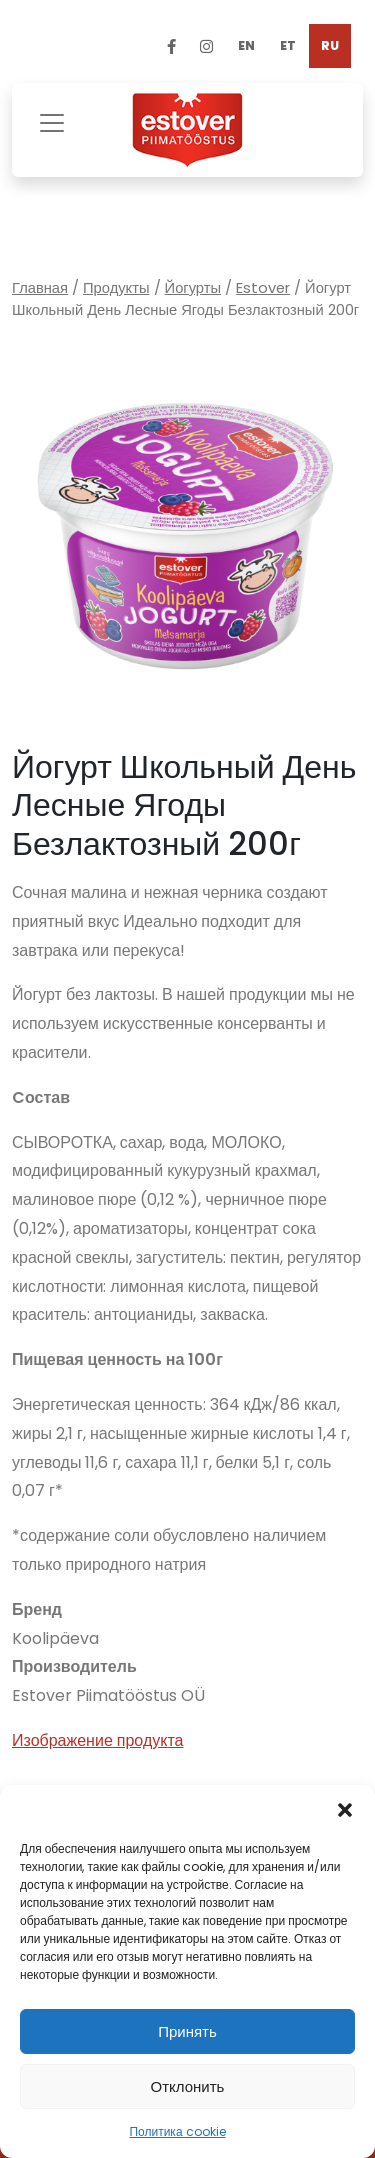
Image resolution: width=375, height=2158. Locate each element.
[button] (345, 1810)
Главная (40, 288)
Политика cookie (177, 2131)
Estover (263, 288)
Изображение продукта (97, 1740)
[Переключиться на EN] (246, 46)
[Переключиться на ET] (288, 46)
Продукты (116, 288)
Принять (187, 2031)
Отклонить (188, 2086)
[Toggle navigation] (52, 120)
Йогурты (193, 288)
